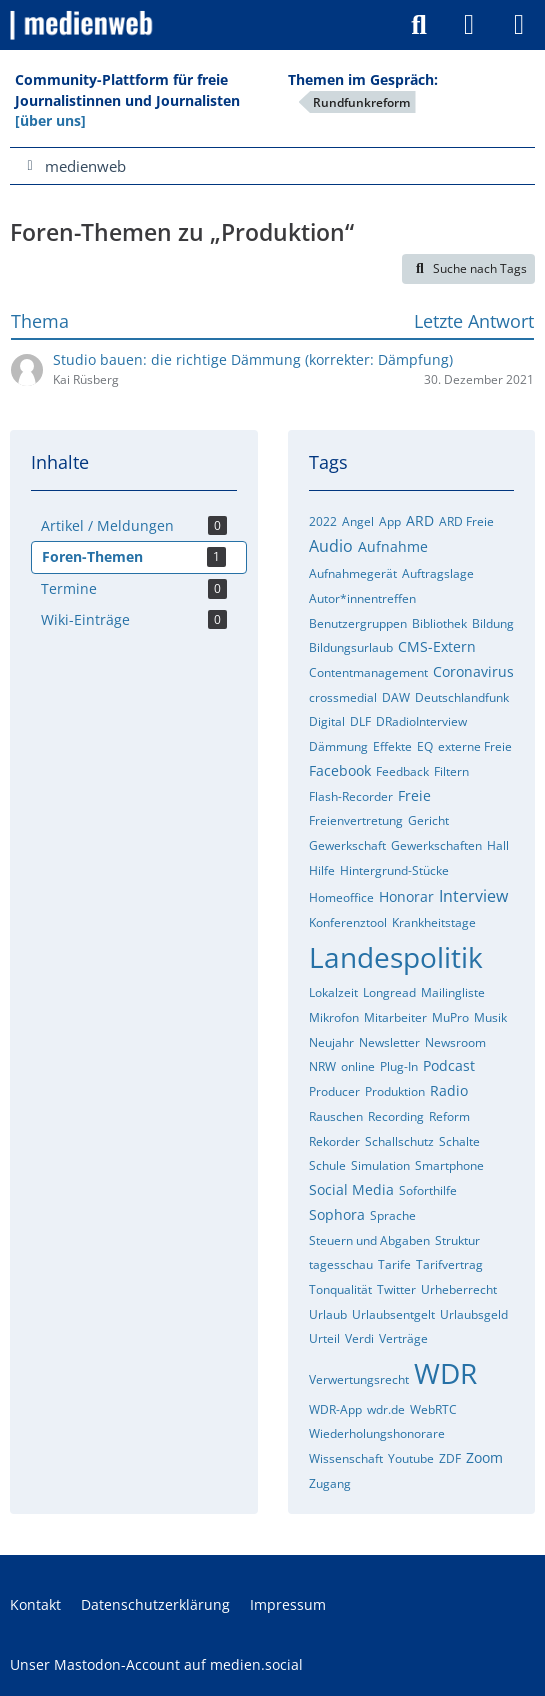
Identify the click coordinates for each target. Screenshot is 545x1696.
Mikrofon (334, 1017)
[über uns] (50, 120)
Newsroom (455, 1042)
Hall (498, 845)
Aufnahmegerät (353, 573)
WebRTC (433, 1409)
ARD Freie (466, 521)
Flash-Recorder (351, 796)
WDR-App (335, 1409)
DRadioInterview (421, 721)
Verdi (359, 1338)
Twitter (396, 1289)
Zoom (484, 1457)
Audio (331, 546)
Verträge (403, 1338)
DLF (360, 721)
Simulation (380, 1165)
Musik (490, 1017)
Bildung (493, 623)
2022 (323, 521)
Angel (358, 521)
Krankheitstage (434, 922)
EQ (425, 746)
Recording (396, 1116)
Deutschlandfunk (462, 697)
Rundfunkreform (361, 102)
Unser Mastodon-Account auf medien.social (156, 1664)
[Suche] (419, 25)
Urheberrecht (459, 1289)
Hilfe (322, 870)
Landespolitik (396, 957)
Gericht (428, 820)
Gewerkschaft (347, 845)
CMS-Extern (437, 646)
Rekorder (334, 1141)
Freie (414, 795)
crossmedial (343, 697)
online (358, 1066)
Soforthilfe (428, 1190)
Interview (473, 896)
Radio (449, 1090)
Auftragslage (438, 573)
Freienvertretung (356, 820)
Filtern (451, 771)
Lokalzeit (333, 992)
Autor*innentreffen (362, 598)
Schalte (459, 1141)
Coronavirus (473, 671)
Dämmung (338, 746)
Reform (449, 1116)
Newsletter (389, 1042)
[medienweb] (82, 25)
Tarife (394, 1264)
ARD (420, 520)
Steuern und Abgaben (369, 1240)
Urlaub (328, 1314)
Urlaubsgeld (474, 1314)
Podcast (449, 1065)
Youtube (411, 1458)
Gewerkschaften (436, 845)
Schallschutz (399, 1141)
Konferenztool (348, 922)
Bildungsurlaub (351, 647)
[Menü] (519, 25)
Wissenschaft (346, 1458)
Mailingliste (453, 992)
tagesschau (341, 1264)
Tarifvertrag (449, 1264)
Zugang (330, 1483)
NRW (322, 1066)
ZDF (450, 1458)
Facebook (340, 770)
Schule (327, 1165)
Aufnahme (393, 546)
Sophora (337, 1214)
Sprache (393, 1215)
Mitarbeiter (395, 1017)
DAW (396, 697)
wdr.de (386, 1409)
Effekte (392, 746)
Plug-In (399, 1066)
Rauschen (336, 1116)
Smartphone (449, 1165)
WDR (445, 1373)
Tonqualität (340, 1289)
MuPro (450, 1017)
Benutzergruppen (358, 623)
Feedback (402, 771)
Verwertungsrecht (359, 1379)
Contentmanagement (368, 672)
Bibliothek (439, 623)
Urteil (324, 1338)
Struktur (457, 1240)
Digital (327, 721)
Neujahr (331, 1042)
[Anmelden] (469, 25)
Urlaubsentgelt (393, 1314)
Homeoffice (341, 897)
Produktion (395, 1091)
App (390, 521)
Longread (389, 992)
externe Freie (475, 746)
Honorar (406, 896)
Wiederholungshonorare (377, 1433)
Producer (334, 1091)
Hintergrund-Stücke (394, 870)
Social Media (351, 1189)
